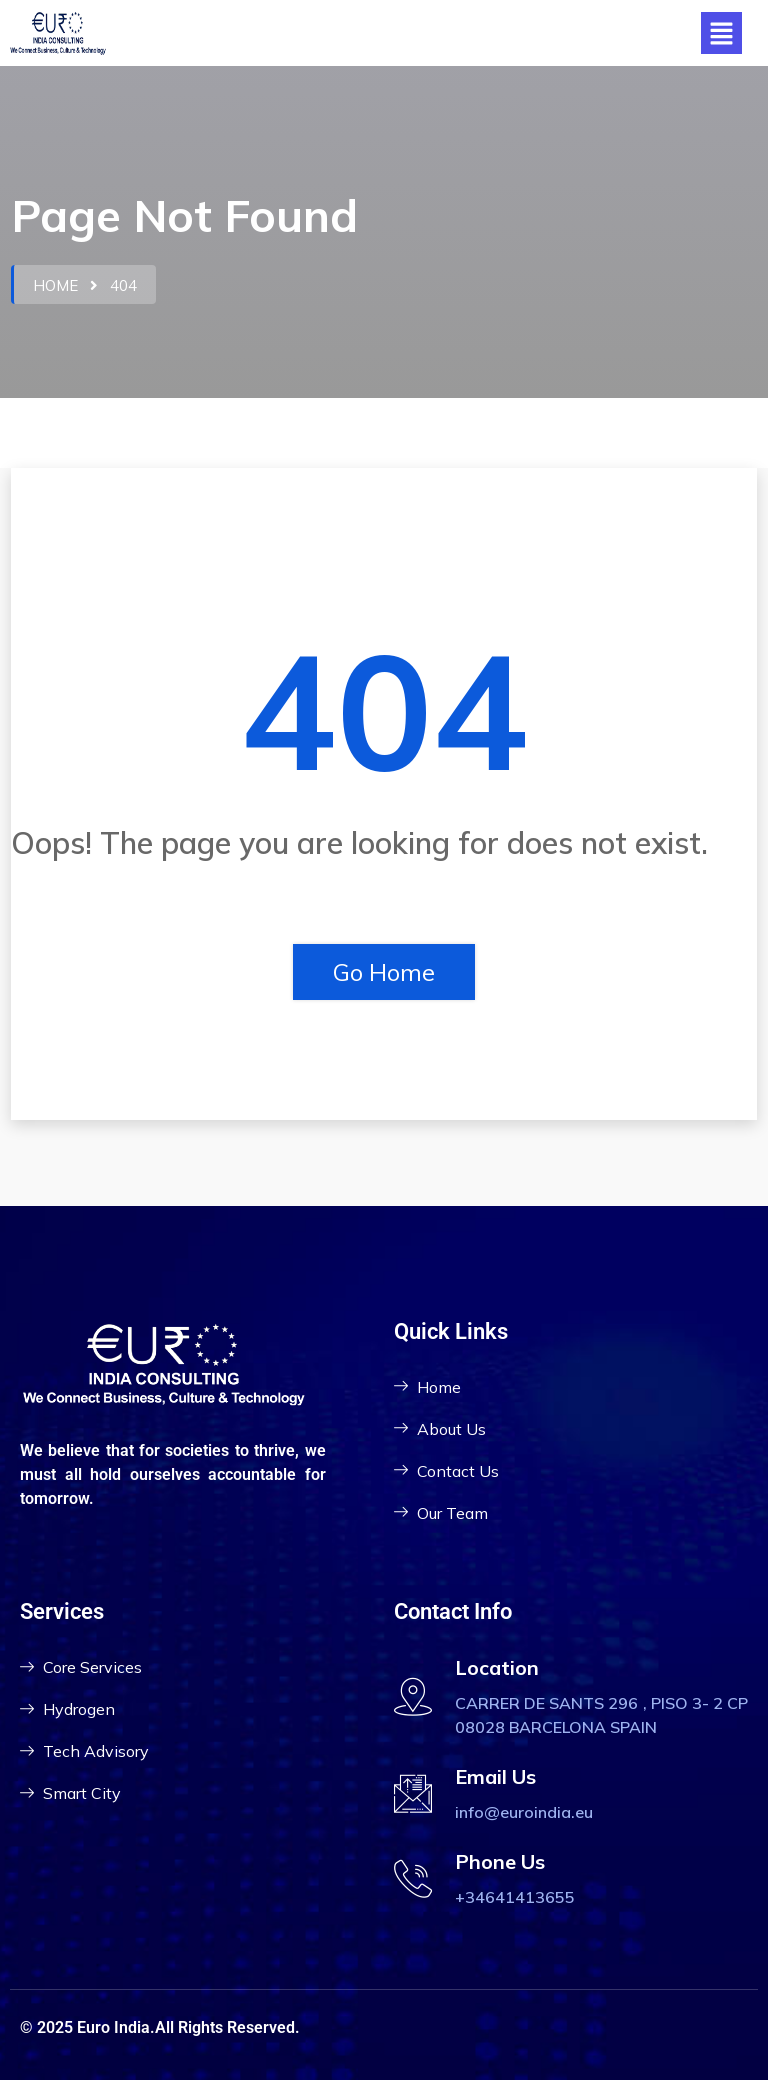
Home (55, 285)
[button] (721, 32)
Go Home (384, 972)
